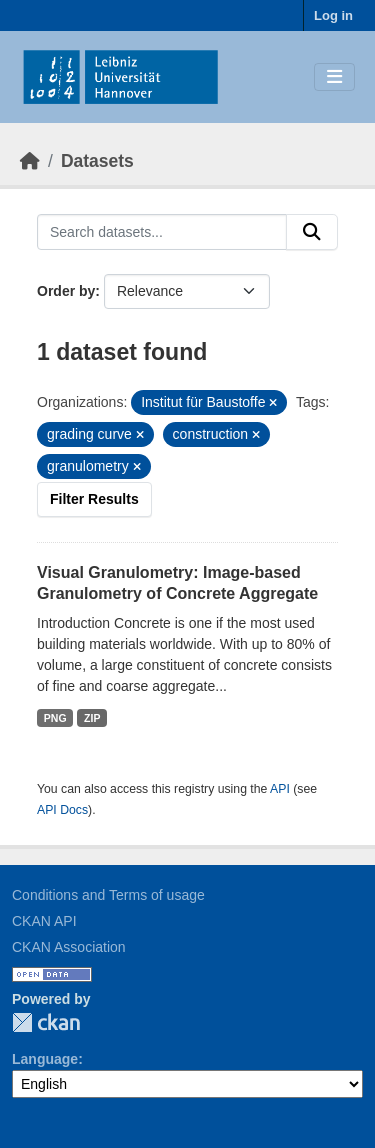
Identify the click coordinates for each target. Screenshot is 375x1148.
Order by (66, 291)
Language (45, 1059)
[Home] (30, 161)
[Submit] (312, 232)
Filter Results (94, 499)
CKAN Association (69, 947)
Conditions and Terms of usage (108, 895)
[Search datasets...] (162, 232)
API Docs (62, 810)
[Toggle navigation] (334, 77)
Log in (333, 15)
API (280, 789)
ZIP (92, 718)
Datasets (97, 161)
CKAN (46, 1022)
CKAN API (44, 921)
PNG (55, 718)
